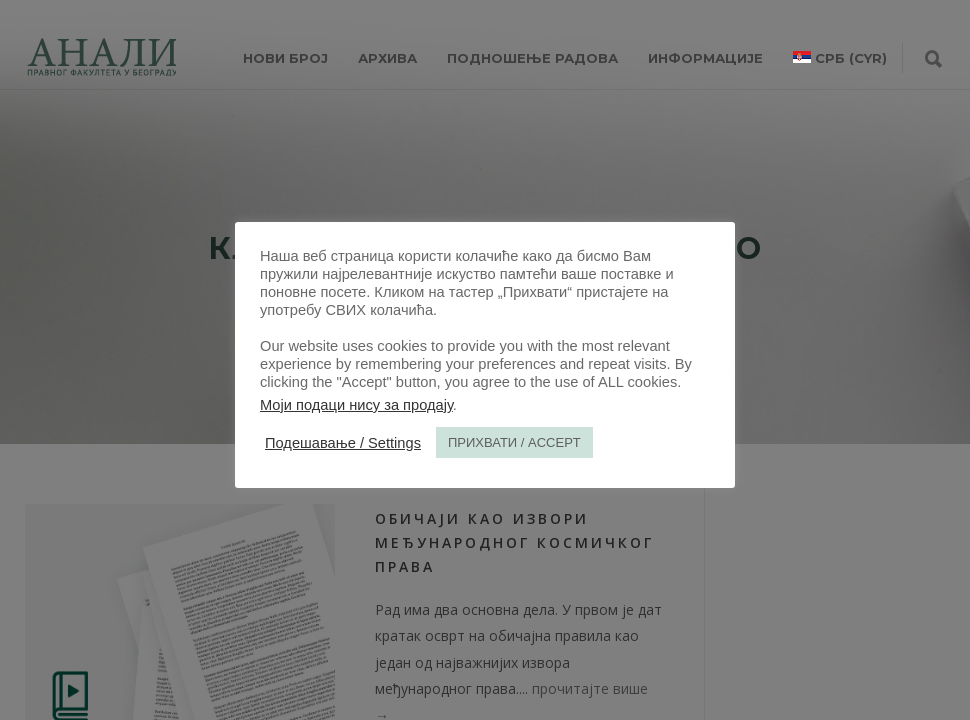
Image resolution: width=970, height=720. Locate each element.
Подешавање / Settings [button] (343, 443)
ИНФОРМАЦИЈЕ (705, 58)
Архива (387, 58)
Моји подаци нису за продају (356, 405)
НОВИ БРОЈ (285, 58)
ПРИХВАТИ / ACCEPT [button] (514, 442)
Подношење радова (532, 58)
